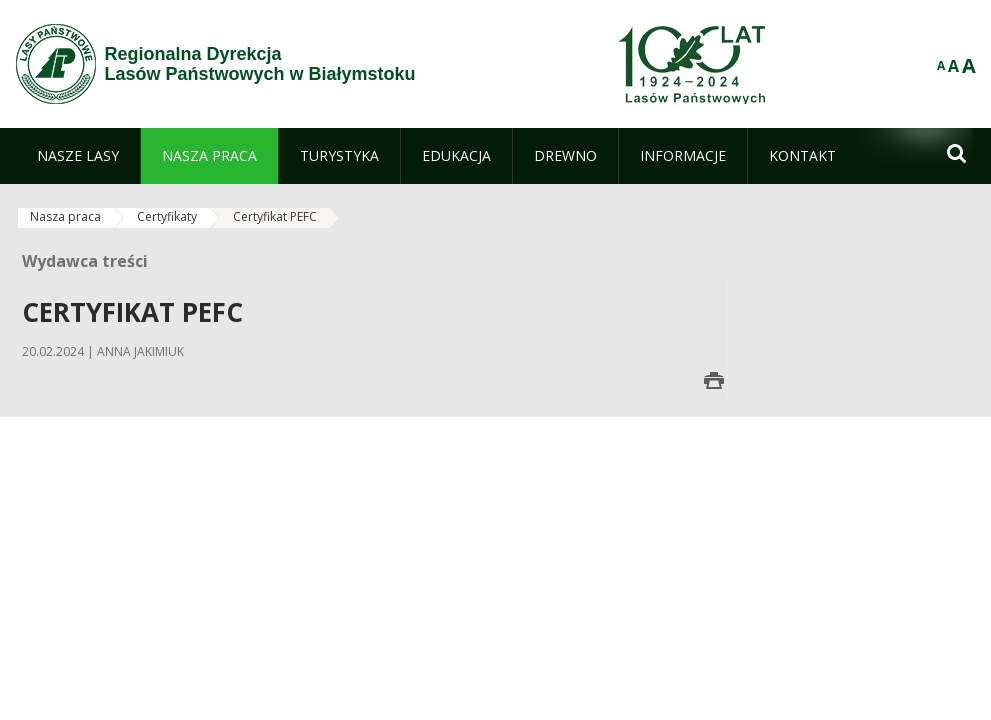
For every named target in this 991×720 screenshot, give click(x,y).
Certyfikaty (167, 216)
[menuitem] (78, 156)
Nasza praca (65, 216)
